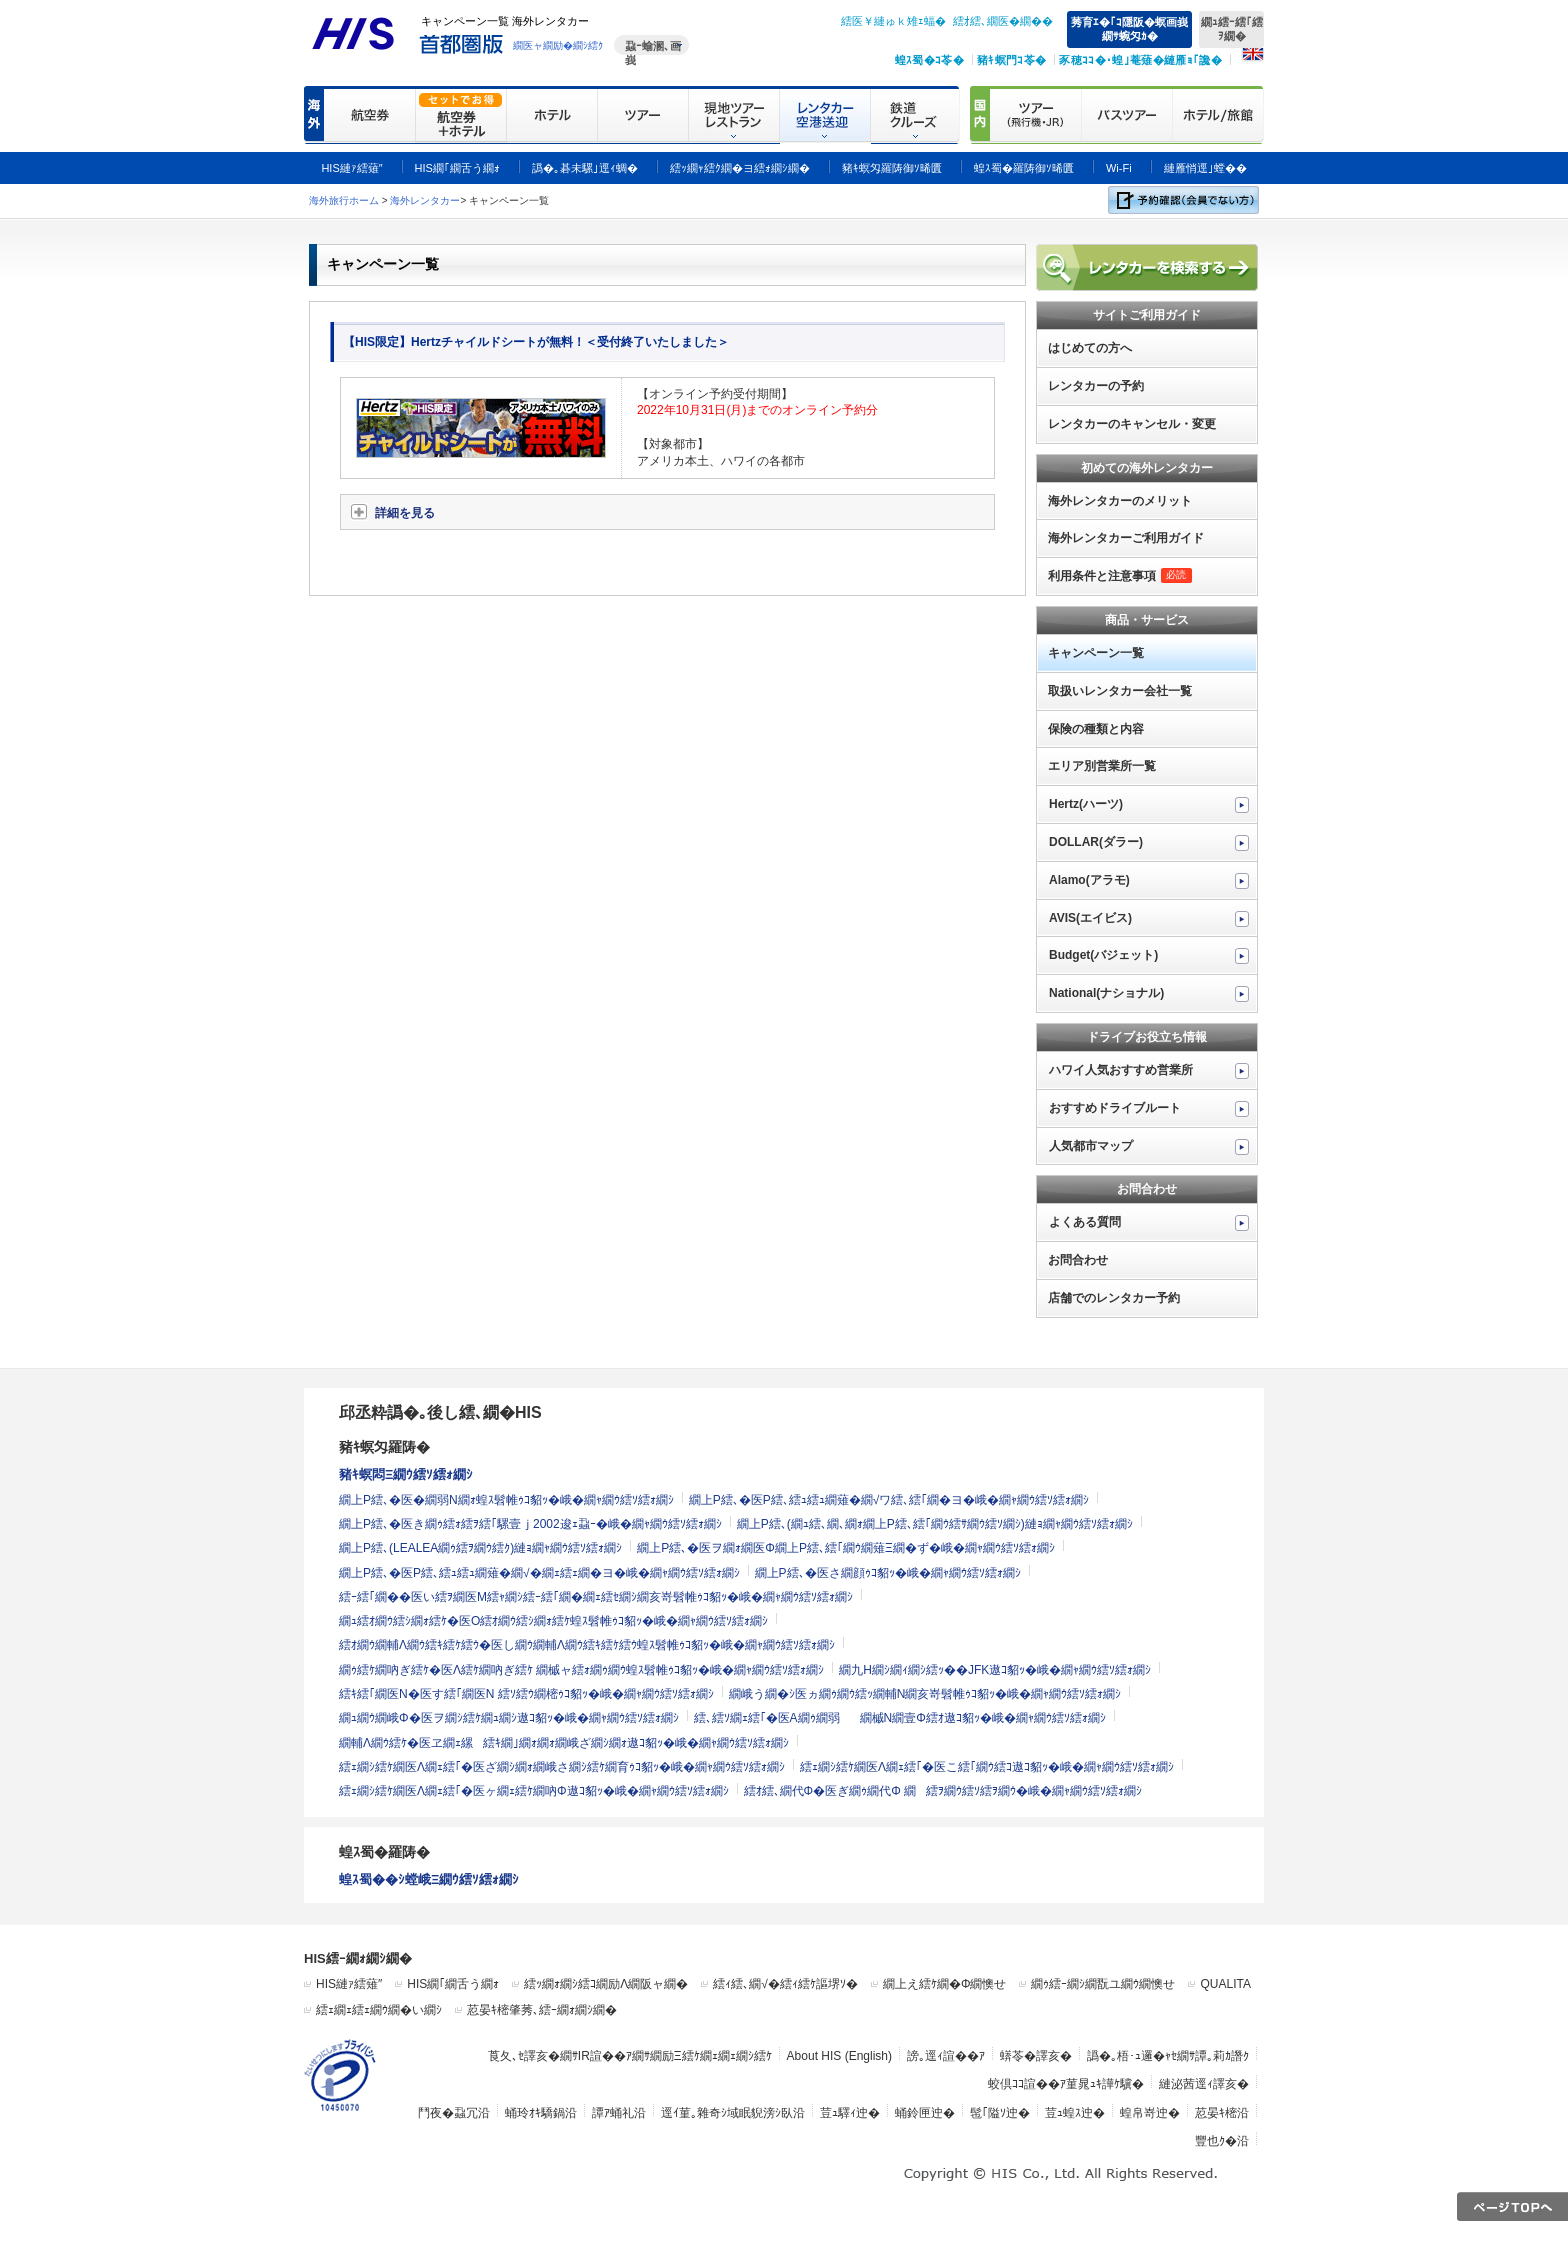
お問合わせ (1078, 1260)
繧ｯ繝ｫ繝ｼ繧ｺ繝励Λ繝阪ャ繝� (606, 1984)
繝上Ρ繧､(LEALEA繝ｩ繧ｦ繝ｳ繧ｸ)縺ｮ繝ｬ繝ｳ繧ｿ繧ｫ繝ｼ (480, 1548)
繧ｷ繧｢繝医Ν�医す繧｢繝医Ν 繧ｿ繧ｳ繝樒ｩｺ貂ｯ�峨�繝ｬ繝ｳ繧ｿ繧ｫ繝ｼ (526, 1694)
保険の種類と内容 (1096, 729)
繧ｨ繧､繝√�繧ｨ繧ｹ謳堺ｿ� (785, 1984)
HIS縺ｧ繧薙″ (349, 1984)
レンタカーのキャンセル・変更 (1132, 424)
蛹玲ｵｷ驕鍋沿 (541, 2113)
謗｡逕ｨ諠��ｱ (946, 2056)
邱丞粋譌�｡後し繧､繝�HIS (440, 1412)
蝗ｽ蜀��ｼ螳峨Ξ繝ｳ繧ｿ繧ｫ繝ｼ (429, 1879)
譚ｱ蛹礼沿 (619, 2113)
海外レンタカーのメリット (1120, 501)
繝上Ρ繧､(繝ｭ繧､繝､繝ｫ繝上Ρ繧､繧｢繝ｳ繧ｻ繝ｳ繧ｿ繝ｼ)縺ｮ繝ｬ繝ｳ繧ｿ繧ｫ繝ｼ (935, 1524)
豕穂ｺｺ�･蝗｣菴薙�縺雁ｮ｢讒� (1140, 60)
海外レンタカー (425, 200)
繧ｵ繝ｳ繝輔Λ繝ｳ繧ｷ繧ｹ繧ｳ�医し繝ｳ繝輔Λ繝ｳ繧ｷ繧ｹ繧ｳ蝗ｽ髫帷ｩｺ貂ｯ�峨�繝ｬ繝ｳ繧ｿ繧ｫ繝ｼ (587, 1645)
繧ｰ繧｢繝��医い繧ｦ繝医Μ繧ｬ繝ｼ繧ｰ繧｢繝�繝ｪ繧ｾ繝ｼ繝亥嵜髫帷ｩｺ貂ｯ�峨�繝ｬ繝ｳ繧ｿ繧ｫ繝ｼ (596, 1597)
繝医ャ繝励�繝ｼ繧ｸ (558, 45)
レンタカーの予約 (1096, 386)
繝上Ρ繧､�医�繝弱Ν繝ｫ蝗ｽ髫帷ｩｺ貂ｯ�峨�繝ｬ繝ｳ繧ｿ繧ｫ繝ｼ (506, 1500)
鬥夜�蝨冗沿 (454, 2113)
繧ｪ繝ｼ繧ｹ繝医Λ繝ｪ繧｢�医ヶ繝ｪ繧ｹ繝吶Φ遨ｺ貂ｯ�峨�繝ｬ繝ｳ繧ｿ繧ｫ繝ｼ (534, 1791)
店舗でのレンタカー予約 (1114, 1298)
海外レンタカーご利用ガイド (1126, 538)
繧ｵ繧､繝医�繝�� (1003, 21)
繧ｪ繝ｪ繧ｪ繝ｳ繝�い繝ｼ (379, 2010)
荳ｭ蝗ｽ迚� (1075, 2113)
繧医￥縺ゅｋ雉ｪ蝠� (893, 21)
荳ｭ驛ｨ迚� (850, 2113)
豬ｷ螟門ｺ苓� (1011, 60)
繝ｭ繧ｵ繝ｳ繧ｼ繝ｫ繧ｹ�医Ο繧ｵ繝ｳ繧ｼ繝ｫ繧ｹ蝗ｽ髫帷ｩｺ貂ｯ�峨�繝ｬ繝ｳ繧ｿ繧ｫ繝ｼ (553, 1621)
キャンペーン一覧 (1096, 653)
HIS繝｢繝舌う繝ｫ (453, 1984)
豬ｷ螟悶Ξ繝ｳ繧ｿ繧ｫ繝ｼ (406, 1474)
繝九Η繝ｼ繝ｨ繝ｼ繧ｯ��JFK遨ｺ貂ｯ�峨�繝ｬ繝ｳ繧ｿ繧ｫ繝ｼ (995, 1670)
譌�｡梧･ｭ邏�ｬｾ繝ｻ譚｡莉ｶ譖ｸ (1168, 2056)
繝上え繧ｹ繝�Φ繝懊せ (945, 1984)
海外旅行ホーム (344, 200)
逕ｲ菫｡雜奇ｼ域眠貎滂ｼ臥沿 (733, 2113)
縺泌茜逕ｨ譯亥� (1204, 2084)
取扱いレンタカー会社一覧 (1120, 691)
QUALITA (1225, 1984)
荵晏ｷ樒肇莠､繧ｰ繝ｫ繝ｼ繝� (542, 2010)
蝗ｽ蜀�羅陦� (384, 1852)
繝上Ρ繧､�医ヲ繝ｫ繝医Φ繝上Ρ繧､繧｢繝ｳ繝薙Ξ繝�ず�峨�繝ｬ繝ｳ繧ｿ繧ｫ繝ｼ (845, 1548)
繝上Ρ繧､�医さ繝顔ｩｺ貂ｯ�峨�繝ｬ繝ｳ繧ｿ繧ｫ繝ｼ (888, 1573)
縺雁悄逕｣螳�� (1205, 168)
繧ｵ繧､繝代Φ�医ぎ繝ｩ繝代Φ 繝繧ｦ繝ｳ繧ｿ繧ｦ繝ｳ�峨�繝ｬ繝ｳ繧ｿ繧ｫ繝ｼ (943, 1791)
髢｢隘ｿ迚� (1000, 2113)
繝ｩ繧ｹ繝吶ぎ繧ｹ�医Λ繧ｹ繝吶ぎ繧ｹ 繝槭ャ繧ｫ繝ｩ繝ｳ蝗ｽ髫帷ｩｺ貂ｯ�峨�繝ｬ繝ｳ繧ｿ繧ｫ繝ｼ (581, 1670)
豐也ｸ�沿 (1222, 2141)
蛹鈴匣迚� (925, 2113)
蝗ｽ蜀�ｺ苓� (929, 60)
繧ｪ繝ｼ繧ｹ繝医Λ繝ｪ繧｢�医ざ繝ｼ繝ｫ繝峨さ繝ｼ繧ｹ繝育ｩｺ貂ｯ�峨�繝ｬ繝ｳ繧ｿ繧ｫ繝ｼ (562, 1767)
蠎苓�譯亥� (1036, 2056)
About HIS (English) (839, 2056)
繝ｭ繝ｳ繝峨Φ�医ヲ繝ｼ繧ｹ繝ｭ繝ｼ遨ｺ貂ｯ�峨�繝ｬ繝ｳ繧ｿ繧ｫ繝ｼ (509, 1718)
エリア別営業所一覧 (1102, 766)
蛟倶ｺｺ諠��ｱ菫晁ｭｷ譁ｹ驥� (1066, 2084)
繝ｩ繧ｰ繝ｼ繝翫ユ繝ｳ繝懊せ (1103, 1984)
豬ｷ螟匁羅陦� (384, 1447)
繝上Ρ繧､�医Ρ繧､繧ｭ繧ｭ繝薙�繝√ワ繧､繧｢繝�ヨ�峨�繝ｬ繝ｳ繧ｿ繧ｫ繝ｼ (889, 1500)
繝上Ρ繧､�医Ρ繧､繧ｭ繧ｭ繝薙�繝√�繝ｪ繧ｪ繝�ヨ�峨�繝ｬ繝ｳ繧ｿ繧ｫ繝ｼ (539, 1573)
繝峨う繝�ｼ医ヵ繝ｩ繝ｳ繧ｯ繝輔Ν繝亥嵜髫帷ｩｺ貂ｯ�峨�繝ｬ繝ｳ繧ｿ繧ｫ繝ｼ (925, 1694)
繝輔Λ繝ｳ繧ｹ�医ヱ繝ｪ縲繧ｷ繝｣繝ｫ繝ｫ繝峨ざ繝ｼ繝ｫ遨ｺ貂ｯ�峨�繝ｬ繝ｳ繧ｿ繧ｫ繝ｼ (564, 1743)
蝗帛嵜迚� (1150, 2113)
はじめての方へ (1090, 348)
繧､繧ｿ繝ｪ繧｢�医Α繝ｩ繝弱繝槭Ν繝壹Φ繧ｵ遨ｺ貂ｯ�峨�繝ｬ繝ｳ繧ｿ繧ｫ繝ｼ (900, 1718)
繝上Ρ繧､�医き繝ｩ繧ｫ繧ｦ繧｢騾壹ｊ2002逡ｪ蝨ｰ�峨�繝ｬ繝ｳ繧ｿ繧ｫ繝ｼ (530, 1524)
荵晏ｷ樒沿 (1222, 2113)
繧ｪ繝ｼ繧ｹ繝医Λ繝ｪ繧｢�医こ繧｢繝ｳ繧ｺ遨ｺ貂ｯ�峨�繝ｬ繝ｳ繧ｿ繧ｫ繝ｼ (987, 1767)
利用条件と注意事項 (1120, 576)
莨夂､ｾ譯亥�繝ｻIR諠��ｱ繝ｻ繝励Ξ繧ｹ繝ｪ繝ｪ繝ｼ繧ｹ (630, 2056)
